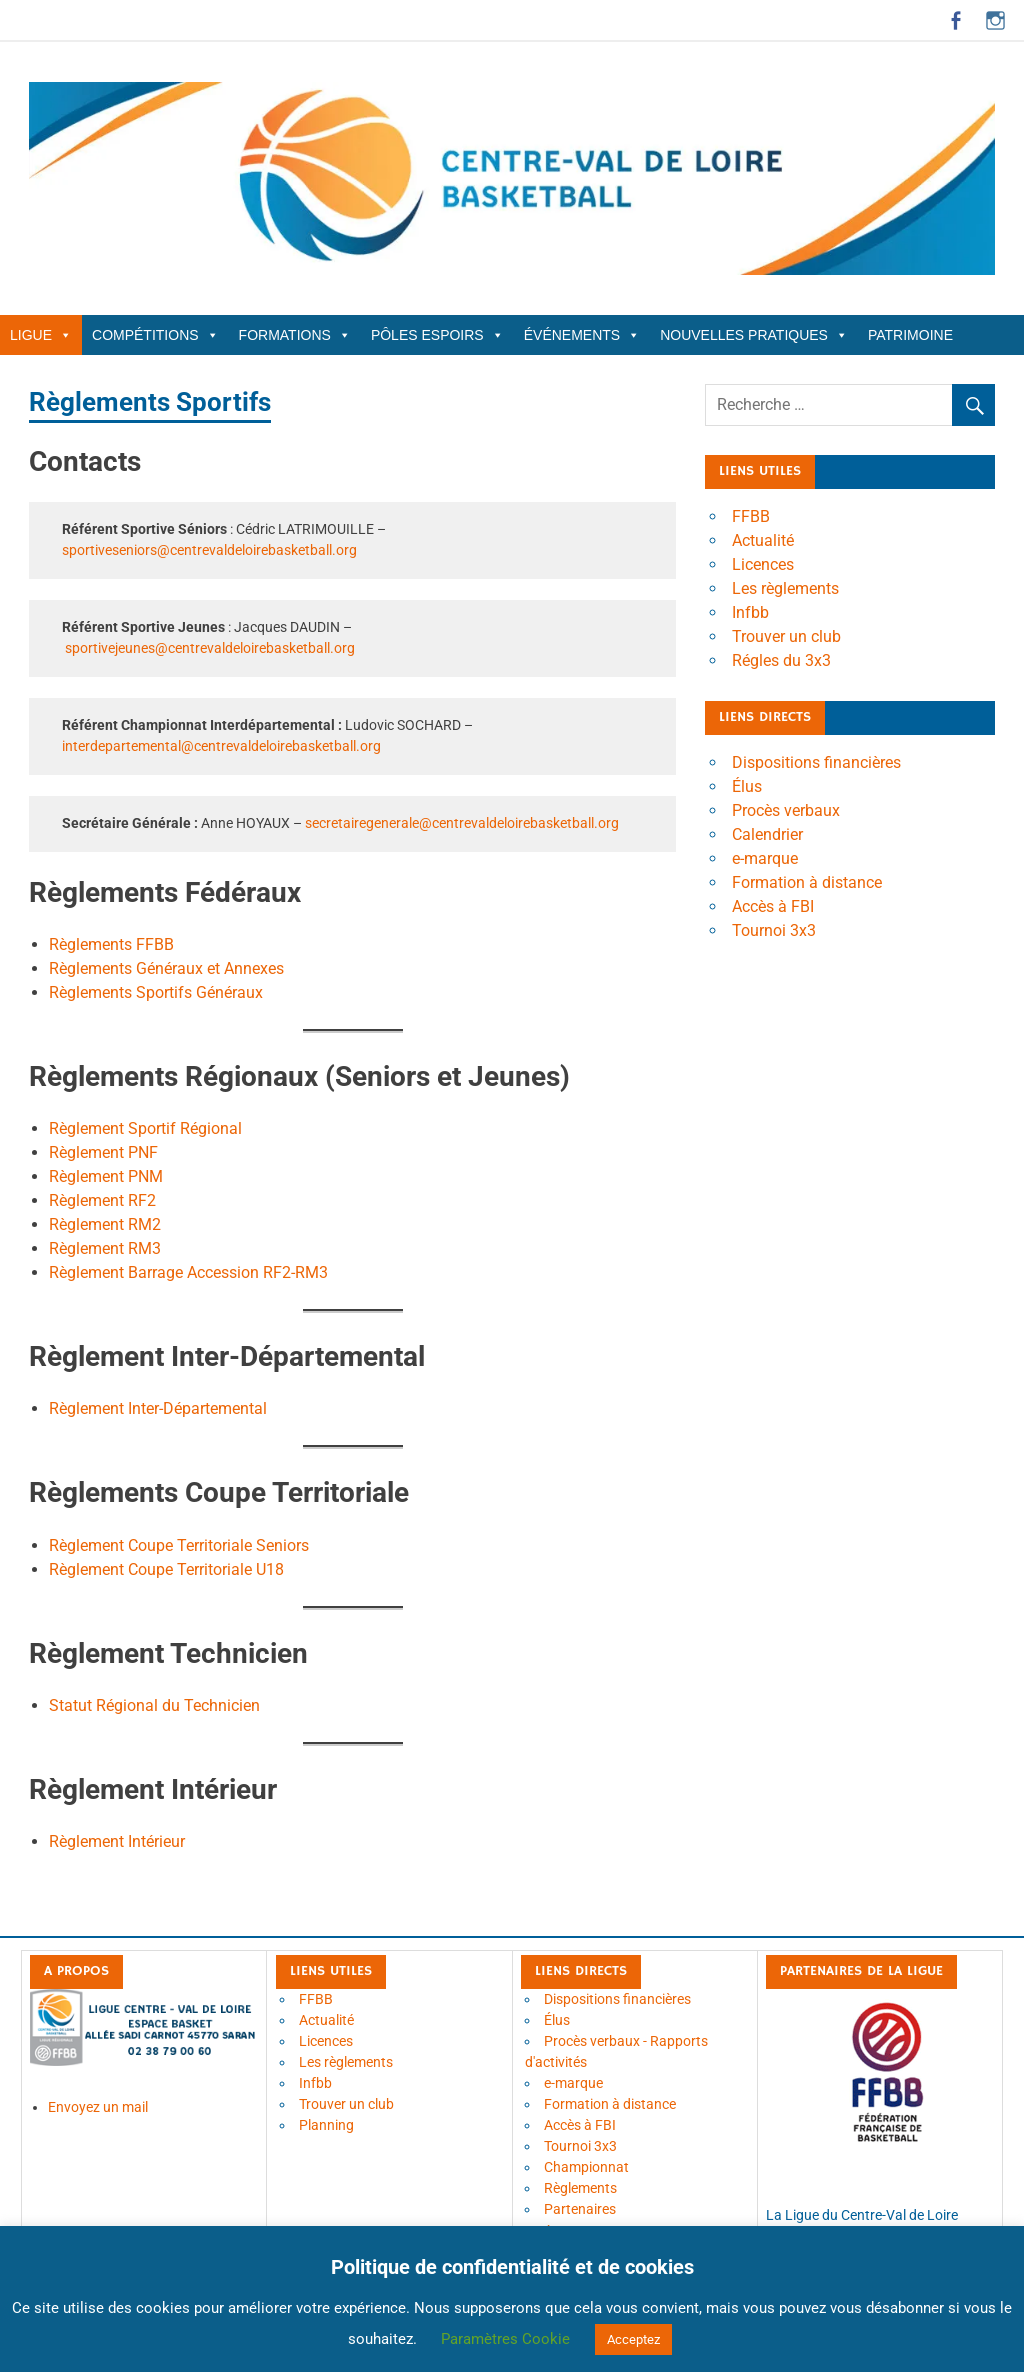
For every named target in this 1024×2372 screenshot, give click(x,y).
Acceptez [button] (633, 2339)
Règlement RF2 (102, 1200)
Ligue (41, 335)
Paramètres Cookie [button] (505, 2339)
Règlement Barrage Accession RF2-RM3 (188, 1272)
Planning (326, 2125)
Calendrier (767, 834)
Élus (747, 786)
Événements (582, 335)
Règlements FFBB (111, 944)
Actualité (763, 540)
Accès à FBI (773, 906)
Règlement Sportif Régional (145, 1128)
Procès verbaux (786, 810)
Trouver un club (786, 636)
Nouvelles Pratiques (754, 335)
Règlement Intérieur (117, 1841)
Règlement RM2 (105, 1224)
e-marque (765, 858)
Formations (295, 335)
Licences (763, 564)
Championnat (586, 2167)
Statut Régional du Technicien (154, 1705)
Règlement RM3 (105, 1248)
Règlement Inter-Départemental (158, 1408)
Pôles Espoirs (437, 335)
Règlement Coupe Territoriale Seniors (179, 1545)
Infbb (750, 612)
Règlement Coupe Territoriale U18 (166, 1569)
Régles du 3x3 (781, 660)
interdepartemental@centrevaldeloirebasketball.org (221, 746)
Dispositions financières (816, 762)
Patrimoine (910, 335)
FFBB (751, 516)
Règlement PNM (106, 1176)
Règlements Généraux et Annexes (166, 968)
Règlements (580, 2188)
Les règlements (785, 588)
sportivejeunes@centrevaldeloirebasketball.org (210, 648)
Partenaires (580, 2209)
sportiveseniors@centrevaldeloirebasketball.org (209, 550)
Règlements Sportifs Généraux (156, 992)
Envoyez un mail (98, 2107)
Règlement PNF (103, 1152)
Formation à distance (807, 882)
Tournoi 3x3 (774, 930)
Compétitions (155, 335)
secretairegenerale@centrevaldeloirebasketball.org (462, 823)
